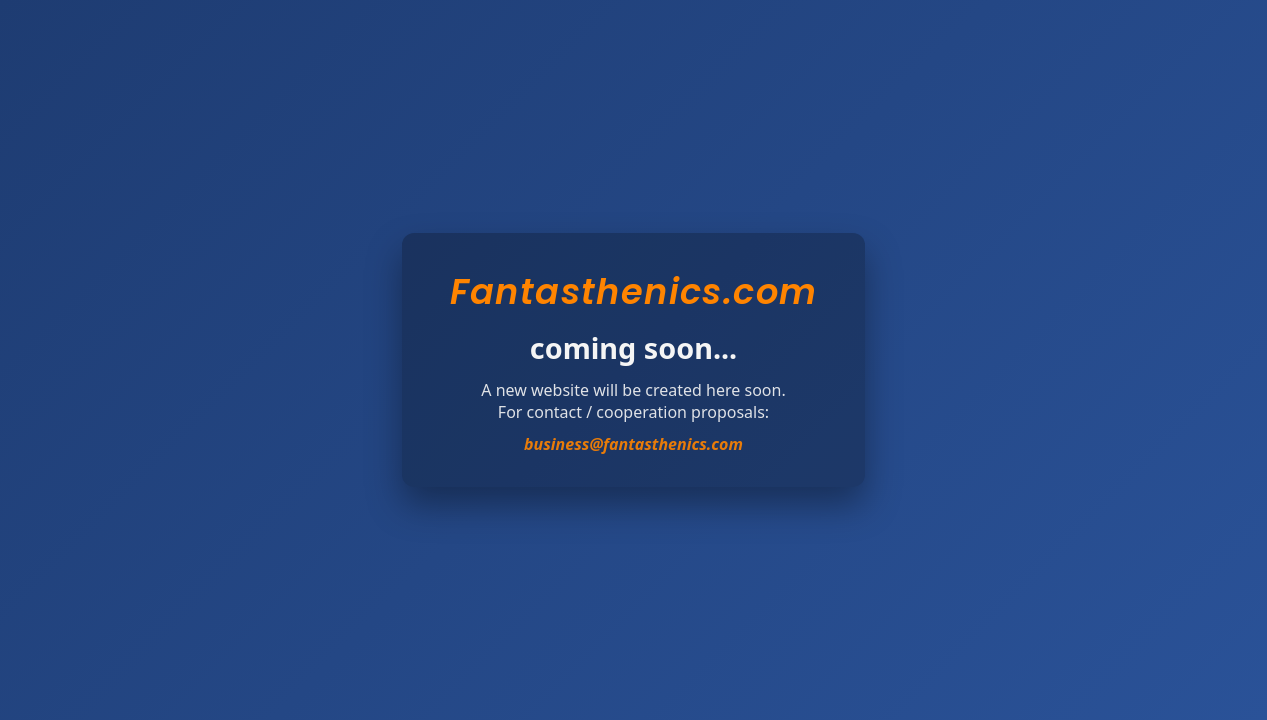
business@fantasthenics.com (633, 444)
